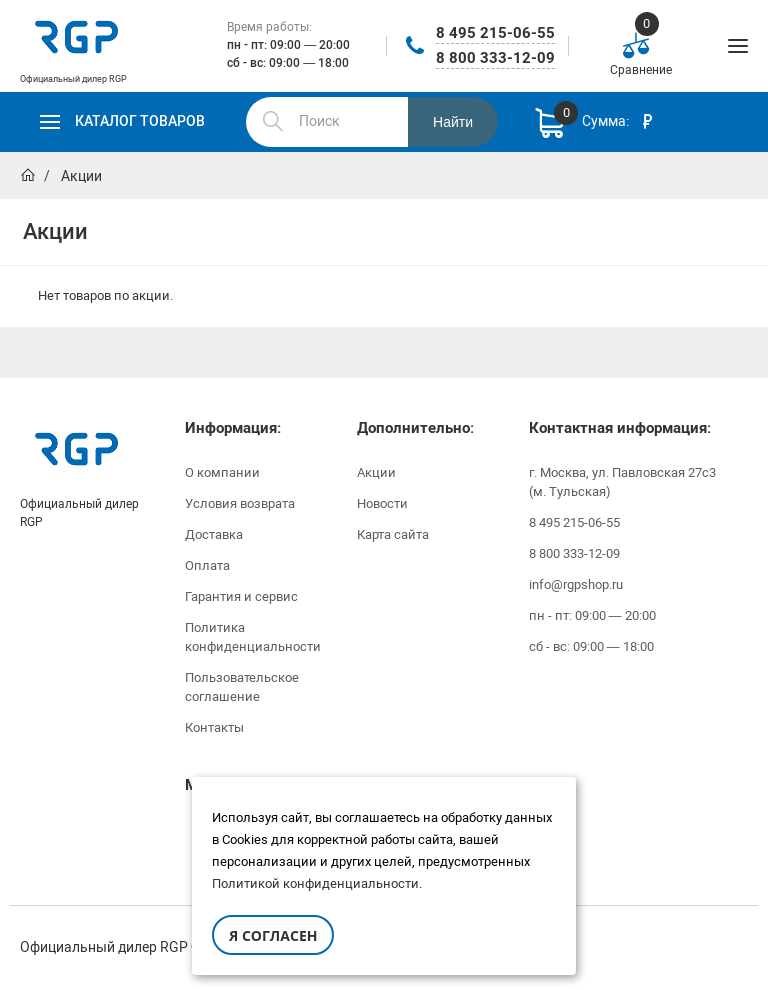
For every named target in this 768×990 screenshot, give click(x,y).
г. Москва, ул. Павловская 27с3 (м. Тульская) (622, 482)
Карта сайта (393, 534)
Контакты (214, 727)
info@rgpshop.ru (576, 584)
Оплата (207, 565)
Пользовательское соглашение (242, 687)
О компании (222, 472)
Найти (453, 122)
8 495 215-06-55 (495, 33)
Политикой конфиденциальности (315, 883)
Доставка (214, 534)
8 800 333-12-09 (495, 58)
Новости (382, 503)
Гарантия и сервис (241, 596)
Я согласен (273, 935)
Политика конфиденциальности (253, 637)
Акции (376, 472)
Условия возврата (240, 503)
